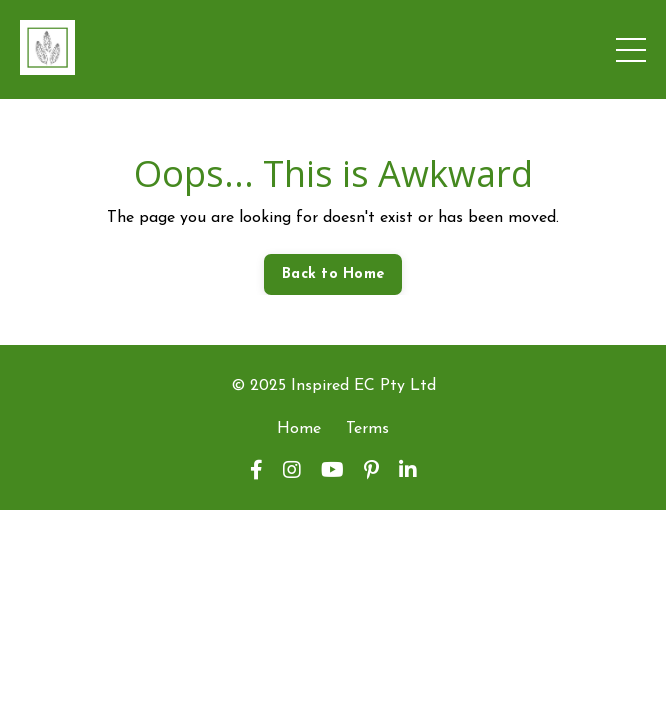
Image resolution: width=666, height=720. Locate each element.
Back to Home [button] (333, 274)
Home (299, 429)
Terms (367, 429)
